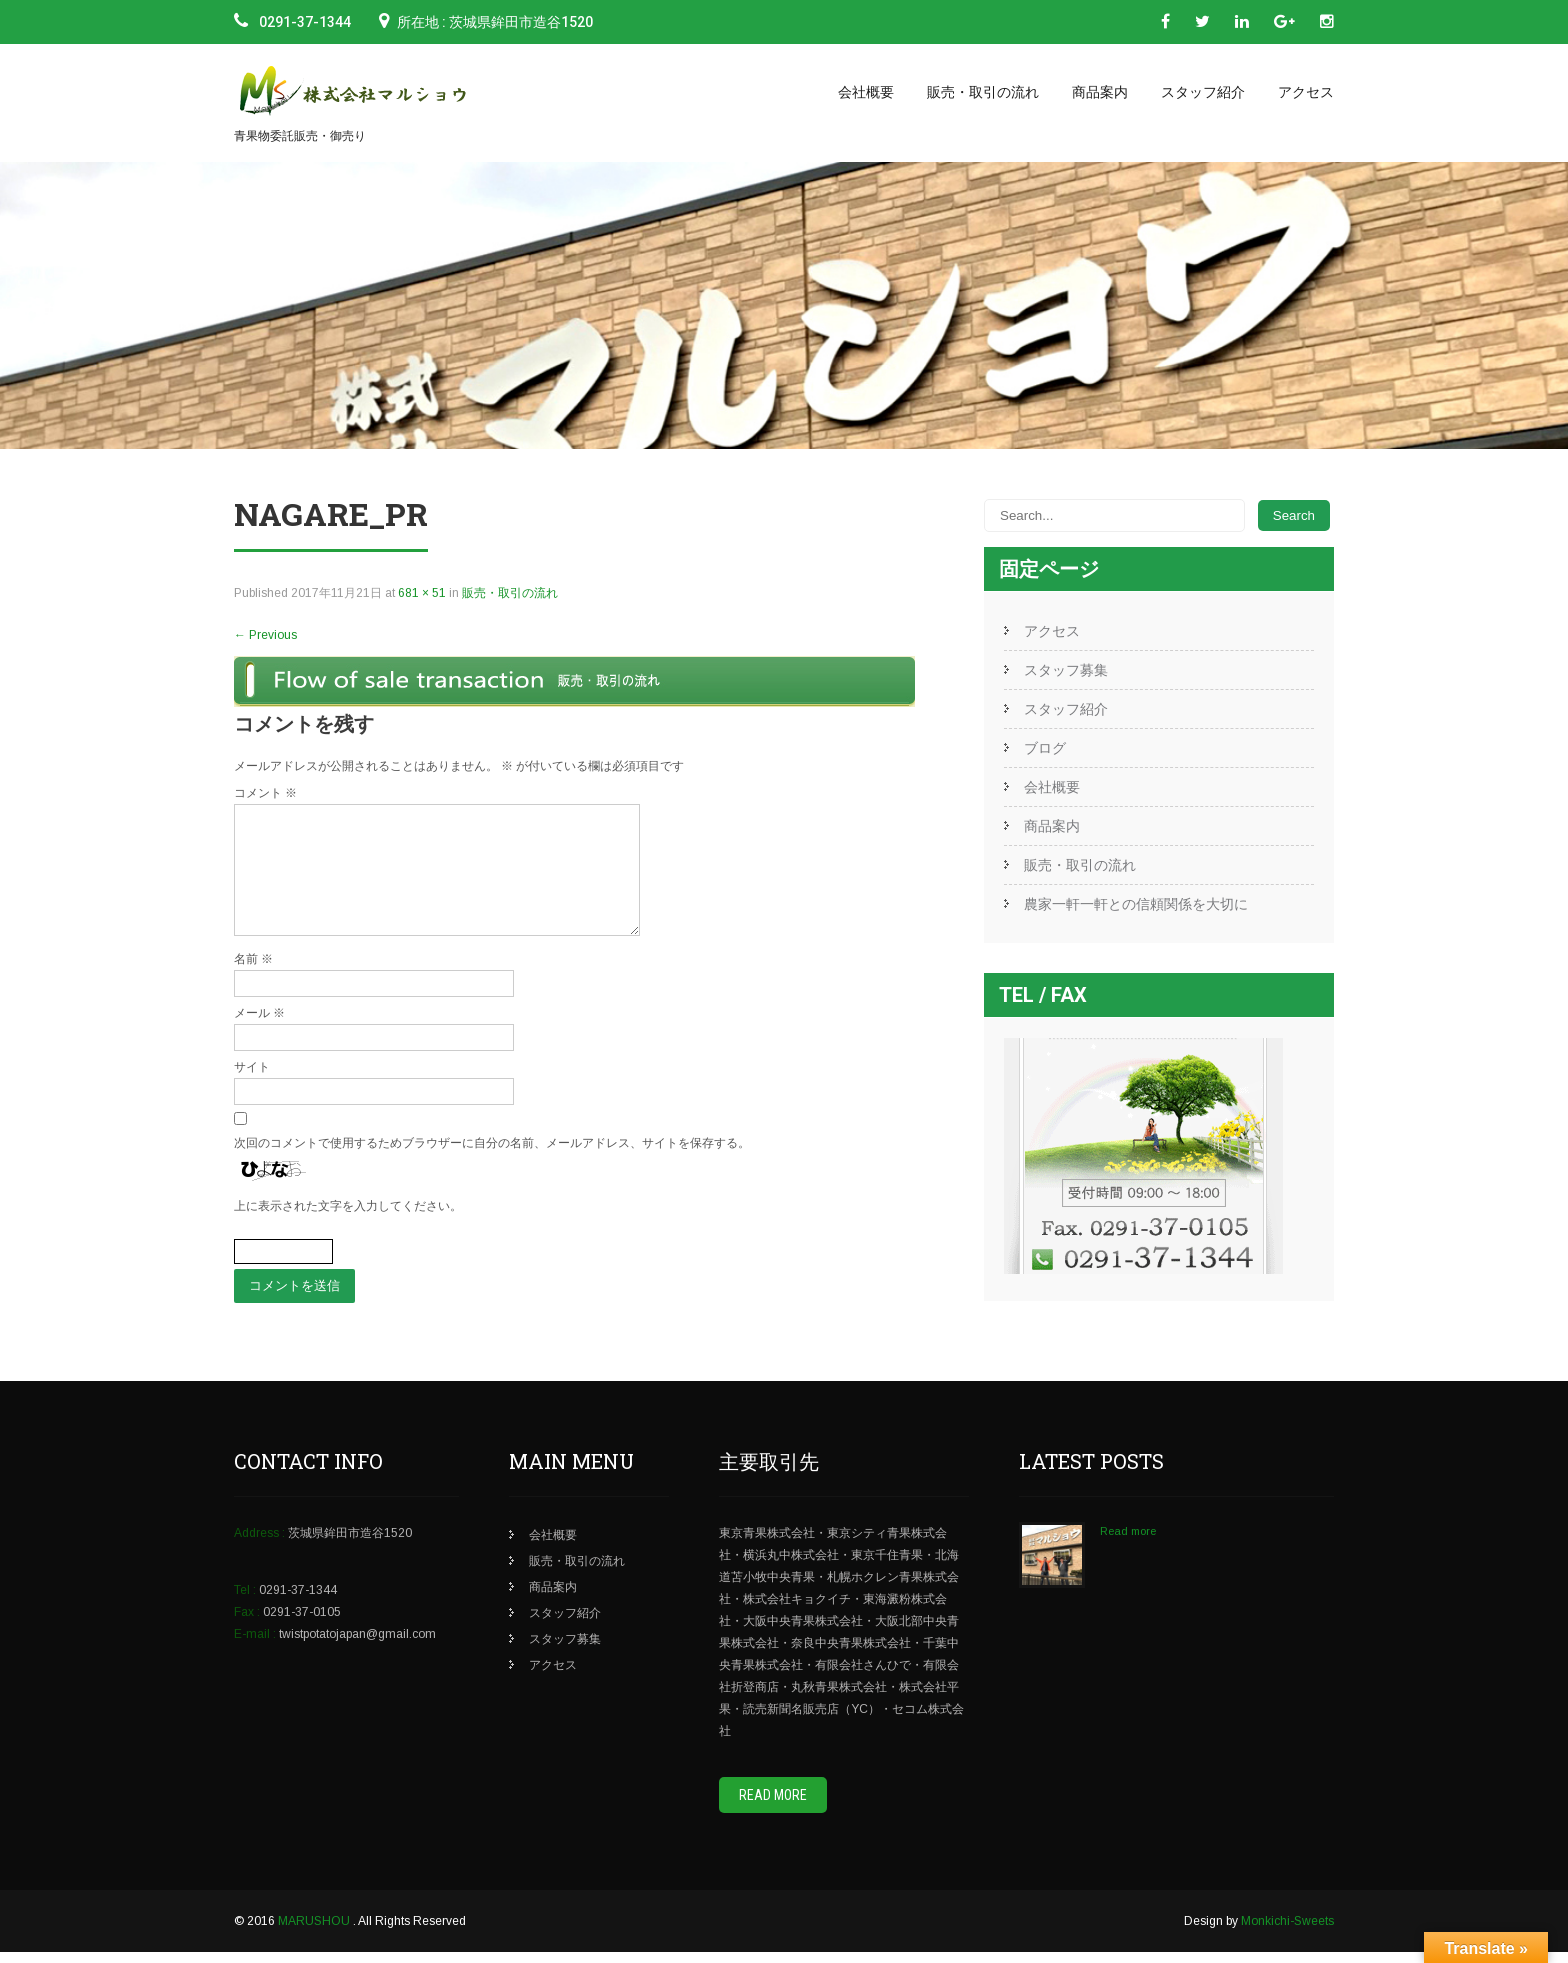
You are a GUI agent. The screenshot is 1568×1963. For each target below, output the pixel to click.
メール (259, 1037)
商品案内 (1100, 92)
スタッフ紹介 (1203, 92)
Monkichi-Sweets (1287, 1932)
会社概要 (866, 92)
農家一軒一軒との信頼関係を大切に (1136, 904)
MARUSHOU (315, 1932)
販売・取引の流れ (983, 92)
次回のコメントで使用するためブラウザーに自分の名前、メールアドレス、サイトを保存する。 (492, 1167)
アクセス (1306, 92)
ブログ (1045, 748)
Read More (773, 1806)
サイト (252, 1091)
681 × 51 (422, 593)
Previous (265, 635)
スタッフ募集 (1066, 670)
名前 (253, 983)
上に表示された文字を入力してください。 (348, 1230)
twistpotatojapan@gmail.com (357, 1645)
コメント (265, 793)
